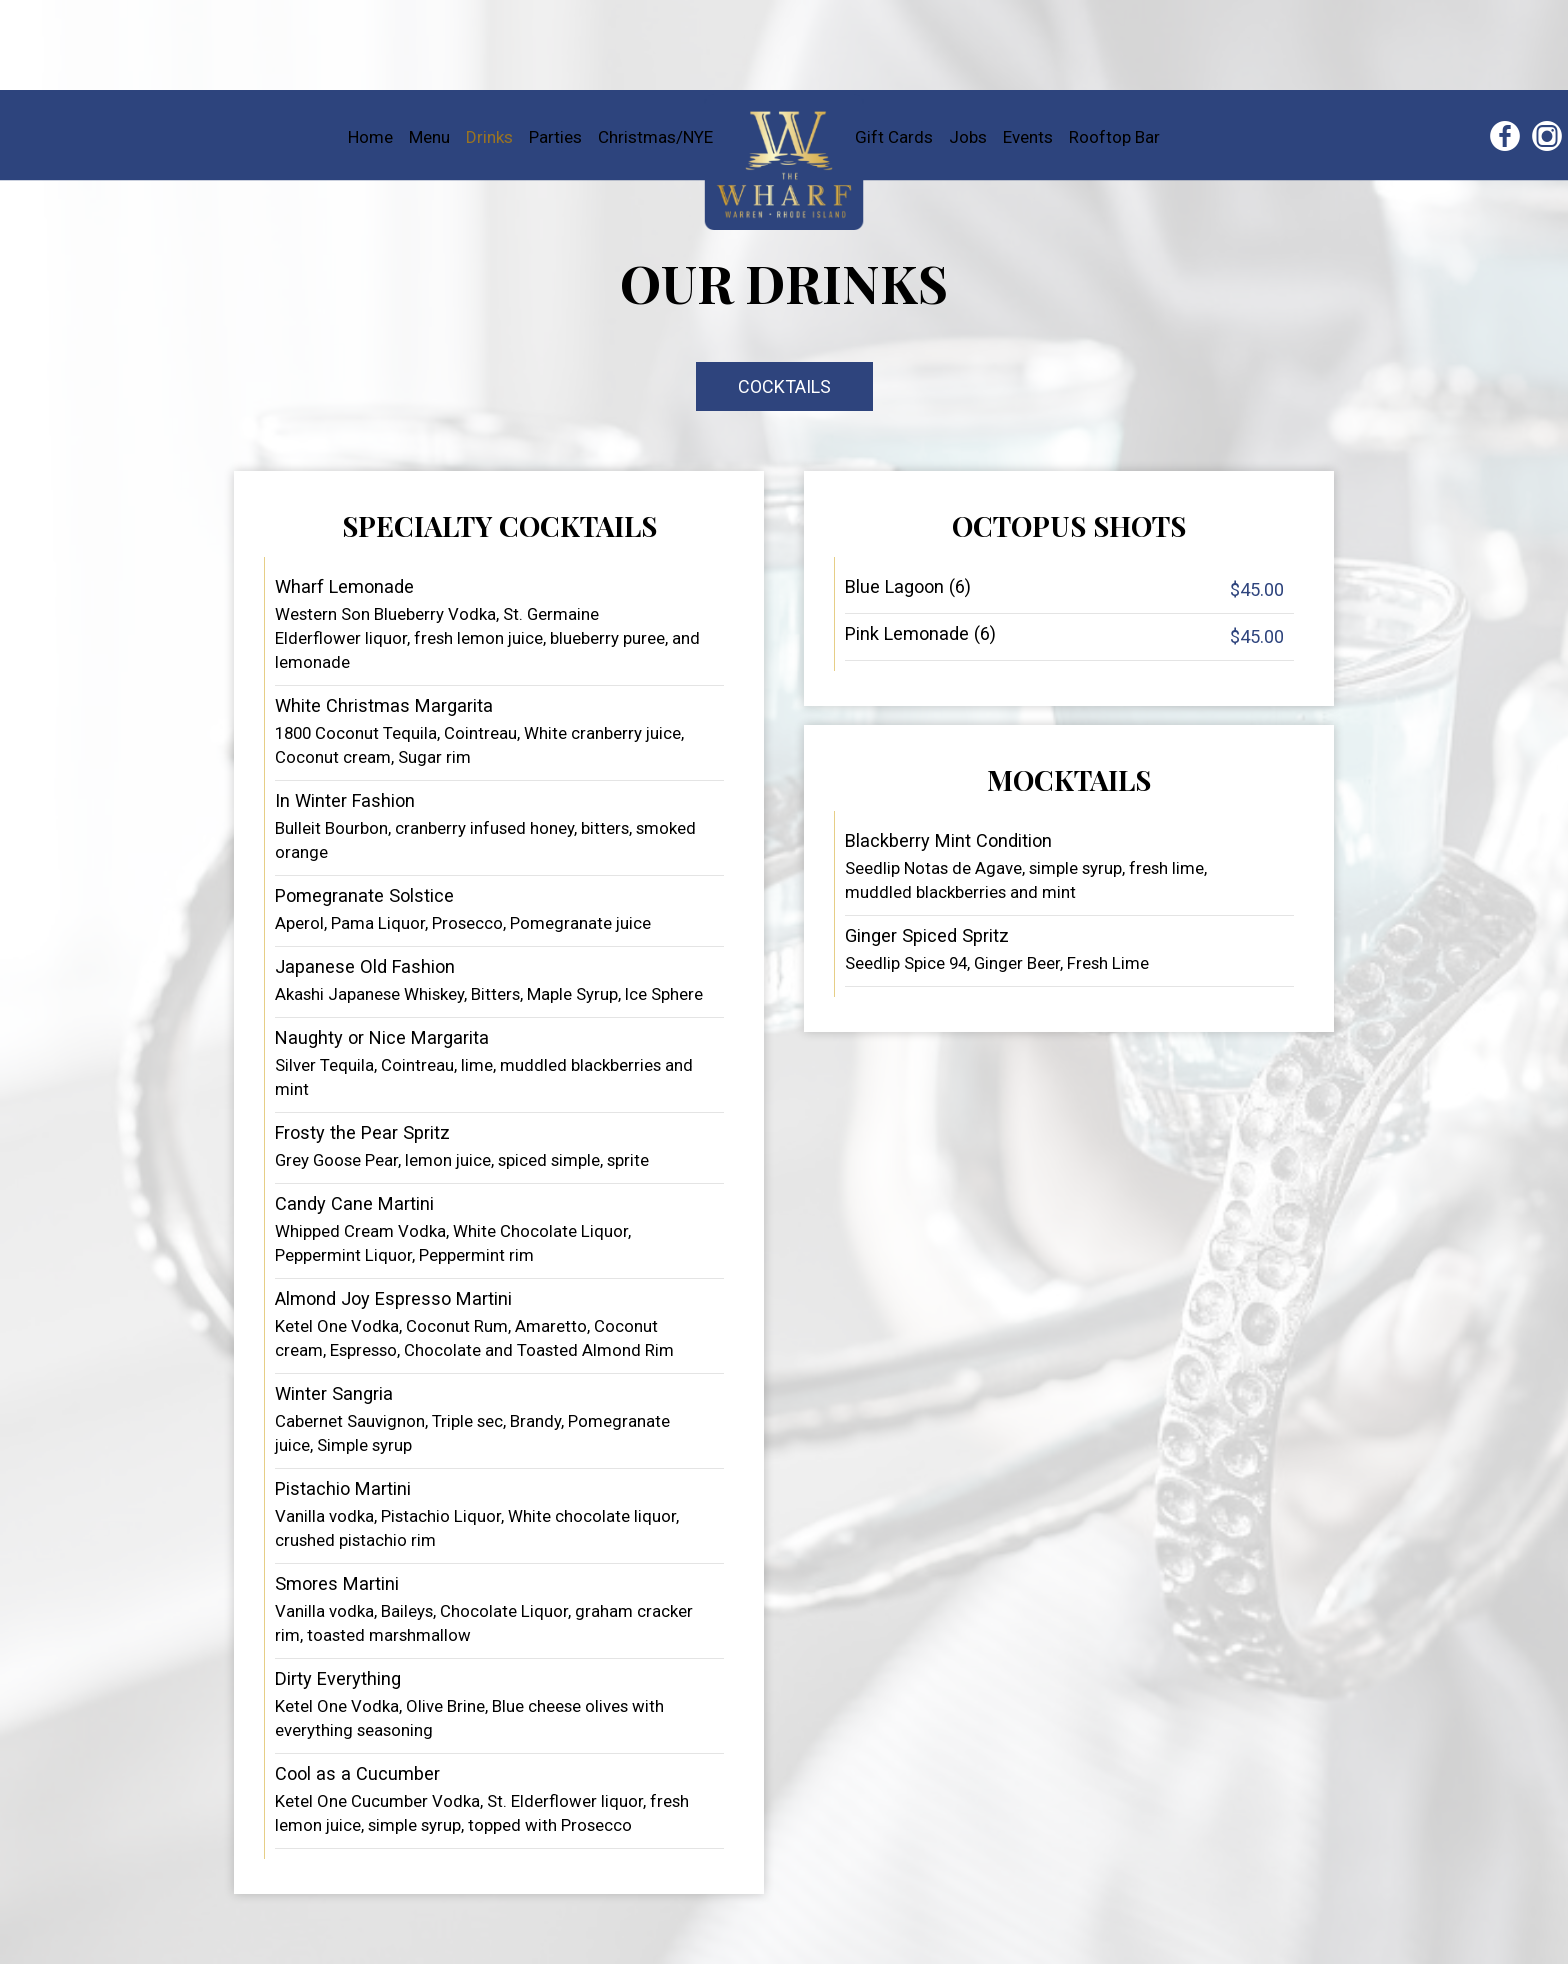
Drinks (491, 137)
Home (372, 137)
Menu (431, 137)
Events (1030, 137)
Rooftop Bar (1114, 137)
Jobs (970, 137)
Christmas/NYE (655, 137)
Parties (557, 137)
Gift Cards (896, 137)
